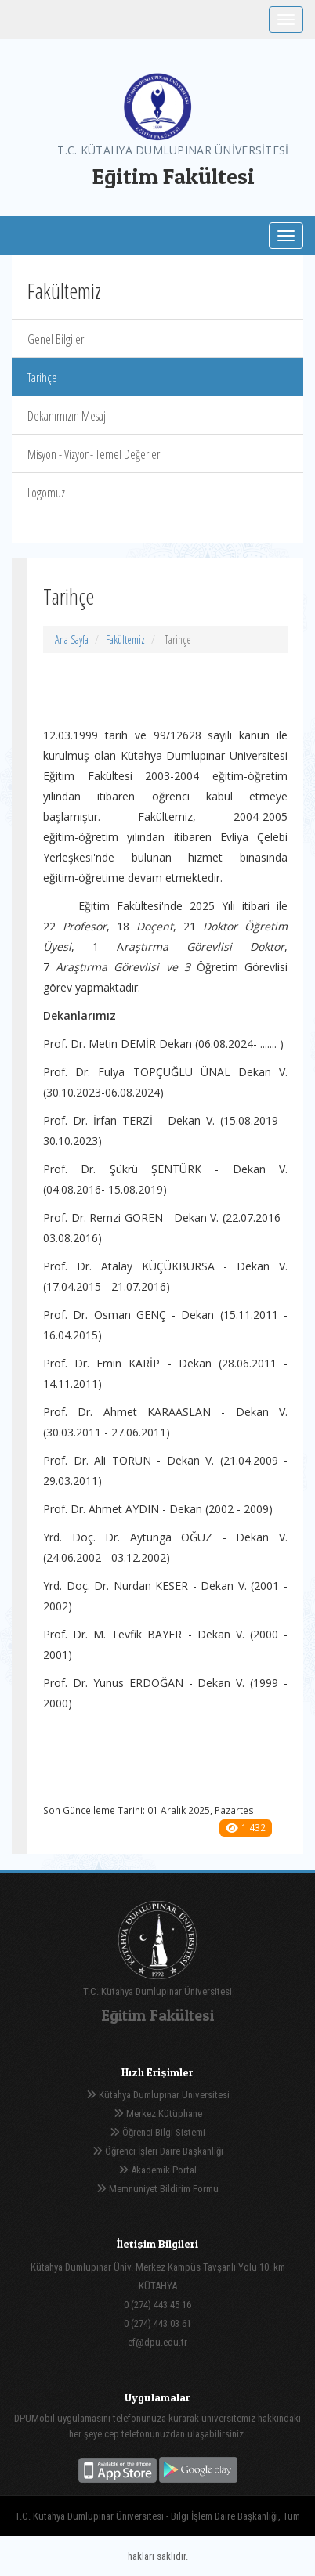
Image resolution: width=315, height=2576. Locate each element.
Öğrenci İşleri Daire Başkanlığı (157, 2151)
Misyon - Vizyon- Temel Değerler (93, 454)
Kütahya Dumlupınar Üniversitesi (158, 2095)
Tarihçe (42, 377)
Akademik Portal (157, 2170)
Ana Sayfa (72, 639)
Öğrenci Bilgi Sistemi (157, 2132)
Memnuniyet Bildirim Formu (157, 2189)
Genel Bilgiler (55, 339)
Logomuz (46, 492)
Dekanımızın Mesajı (67, 416)
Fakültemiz (125, 639)
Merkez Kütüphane (158, 2113)
